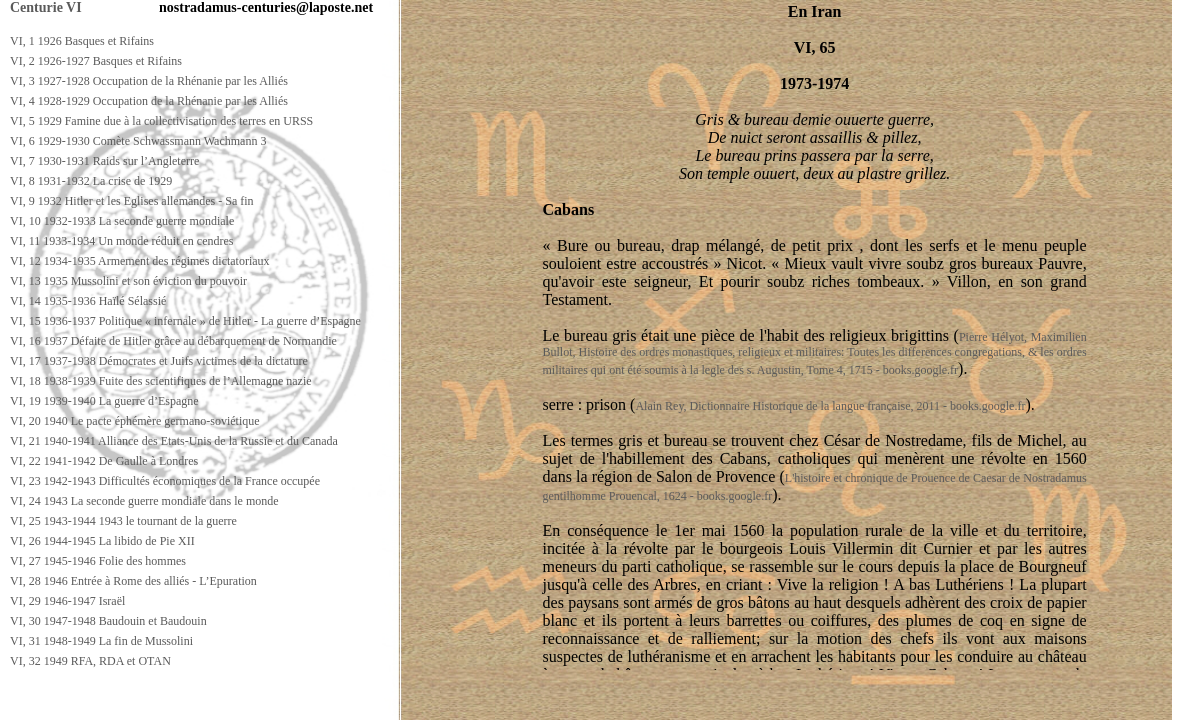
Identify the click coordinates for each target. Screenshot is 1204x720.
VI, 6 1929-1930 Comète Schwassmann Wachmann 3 (138, 141)
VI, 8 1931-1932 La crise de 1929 (91, 181)
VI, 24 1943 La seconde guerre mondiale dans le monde (144, 501)
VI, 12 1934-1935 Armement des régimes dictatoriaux (140, 261)
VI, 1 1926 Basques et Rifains (82, 41)
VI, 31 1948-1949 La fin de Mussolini (101, 641)
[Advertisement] (367, 701)
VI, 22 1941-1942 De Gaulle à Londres (104, 461)
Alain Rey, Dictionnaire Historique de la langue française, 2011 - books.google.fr (830, 406)
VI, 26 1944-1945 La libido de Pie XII (102, 541)
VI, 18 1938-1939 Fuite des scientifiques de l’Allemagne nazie (161, 381)
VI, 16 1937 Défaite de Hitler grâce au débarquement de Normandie (173, 341)
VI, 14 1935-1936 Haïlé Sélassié (88, 301)
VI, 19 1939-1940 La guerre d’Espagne (104, 401)
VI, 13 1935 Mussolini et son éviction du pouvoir (128, 281)
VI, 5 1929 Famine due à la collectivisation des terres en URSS (161, 121)
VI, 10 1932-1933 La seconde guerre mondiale (122, 221)
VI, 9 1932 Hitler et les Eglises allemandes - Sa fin (132, 201)
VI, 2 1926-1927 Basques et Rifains (96, 61)
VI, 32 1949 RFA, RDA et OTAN (90, 661)
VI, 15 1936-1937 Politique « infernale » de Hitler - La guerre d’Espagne (185, 321)
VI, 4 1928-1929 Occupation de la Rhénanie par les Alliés (149, 101)
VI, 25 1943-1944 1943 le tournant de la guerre (123, 521)
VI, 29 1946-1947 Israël (67, 601)
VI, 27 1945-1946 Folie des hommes (98, 561)
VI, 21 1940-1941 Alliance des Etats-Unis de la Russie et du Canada (174, 441)
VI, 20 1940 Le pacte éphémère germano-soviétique (135, 421)
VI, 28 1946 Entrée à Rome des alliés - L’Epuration (133, 581)
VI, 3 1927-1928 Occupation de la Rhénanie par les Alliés (149, 81)
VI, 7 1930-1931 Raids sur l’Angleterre (104, 161)
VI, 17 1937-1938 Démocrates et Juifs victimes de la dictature (159, 361)
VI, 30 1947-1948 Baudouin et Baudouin (108, 621)
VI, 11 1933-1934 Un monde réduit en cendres (122, 241)
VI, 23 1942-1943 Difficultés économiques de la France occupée (165, 481)
